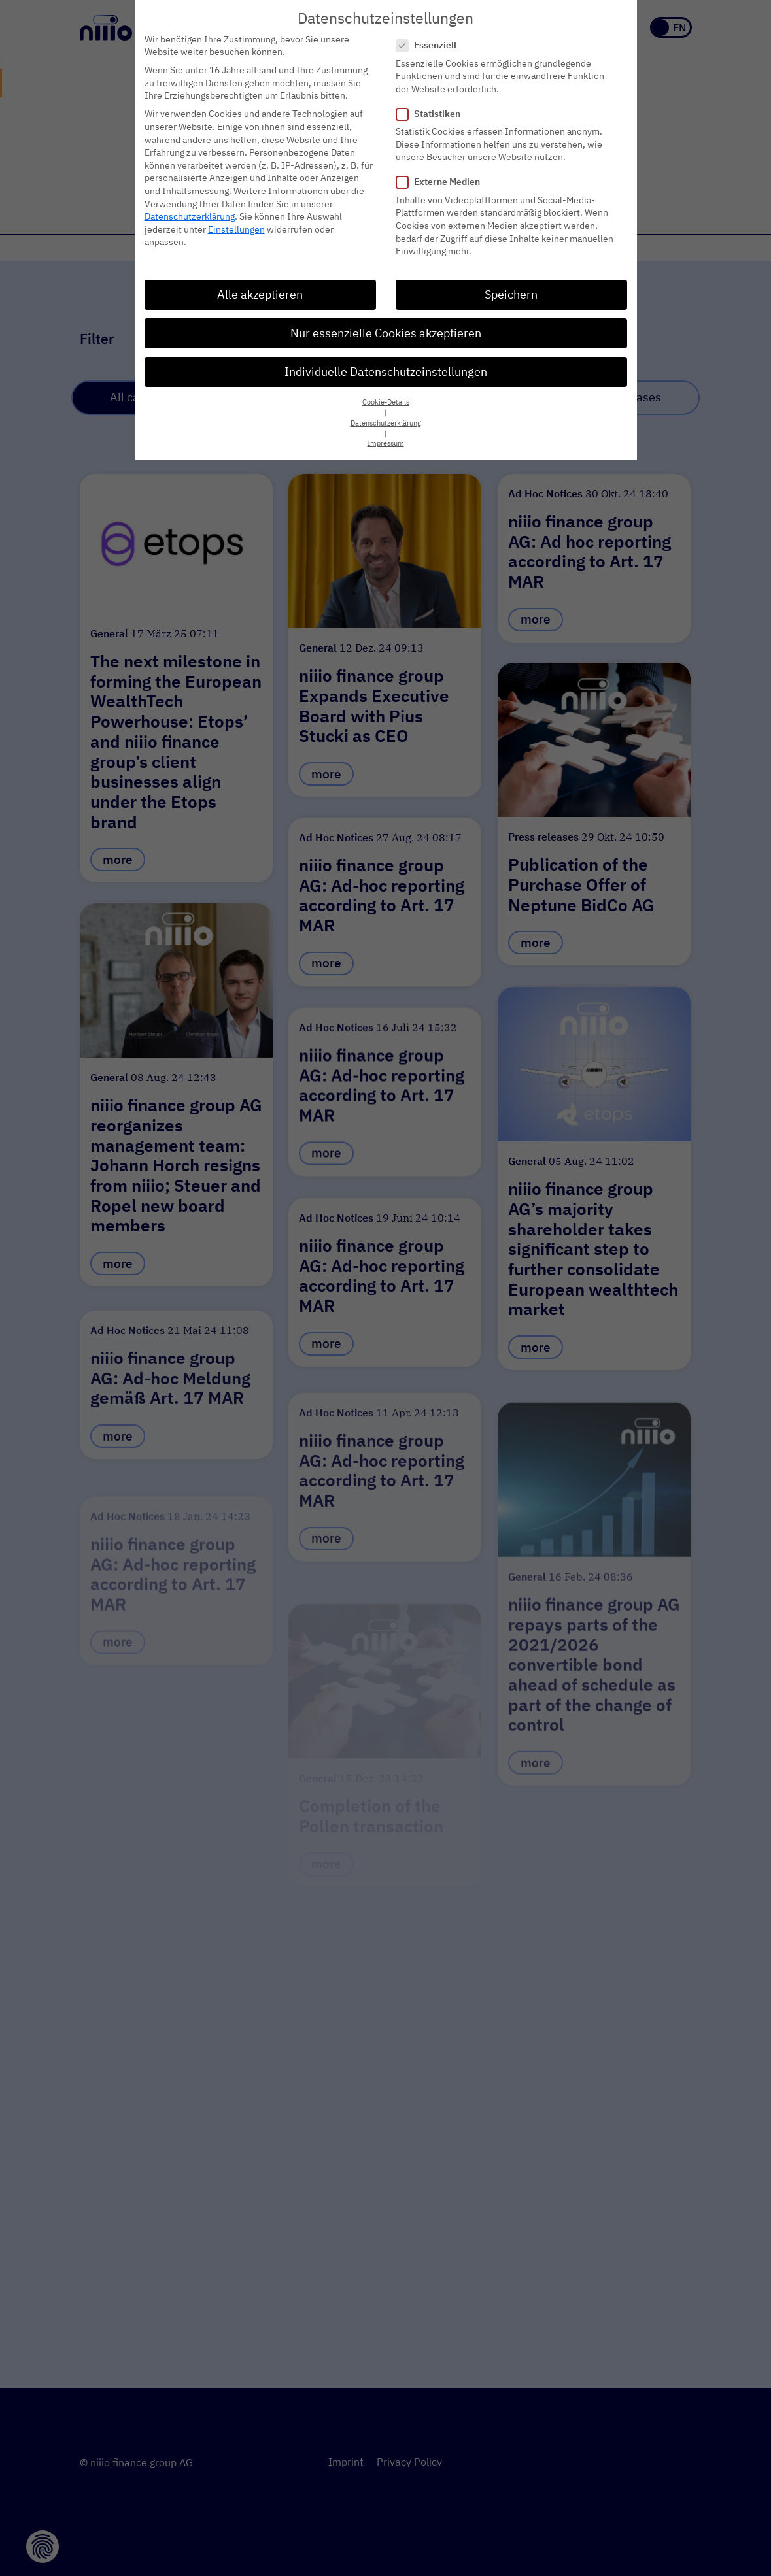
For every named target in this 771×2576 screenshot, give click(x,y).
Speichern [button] (511, 294)
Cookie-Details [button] (385, 402)
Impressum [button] (386, 443)
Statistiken (432, 114)
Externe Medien (442, 182)
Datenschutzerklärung (190, 216)
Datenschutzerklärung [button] (386, 422)
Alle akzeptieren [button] (260, 294)
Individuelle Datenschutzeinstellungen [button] (385, 371)
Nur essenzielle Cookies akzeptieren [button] (385, 333)
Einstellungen (236, 229)
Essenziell (430, 45)
